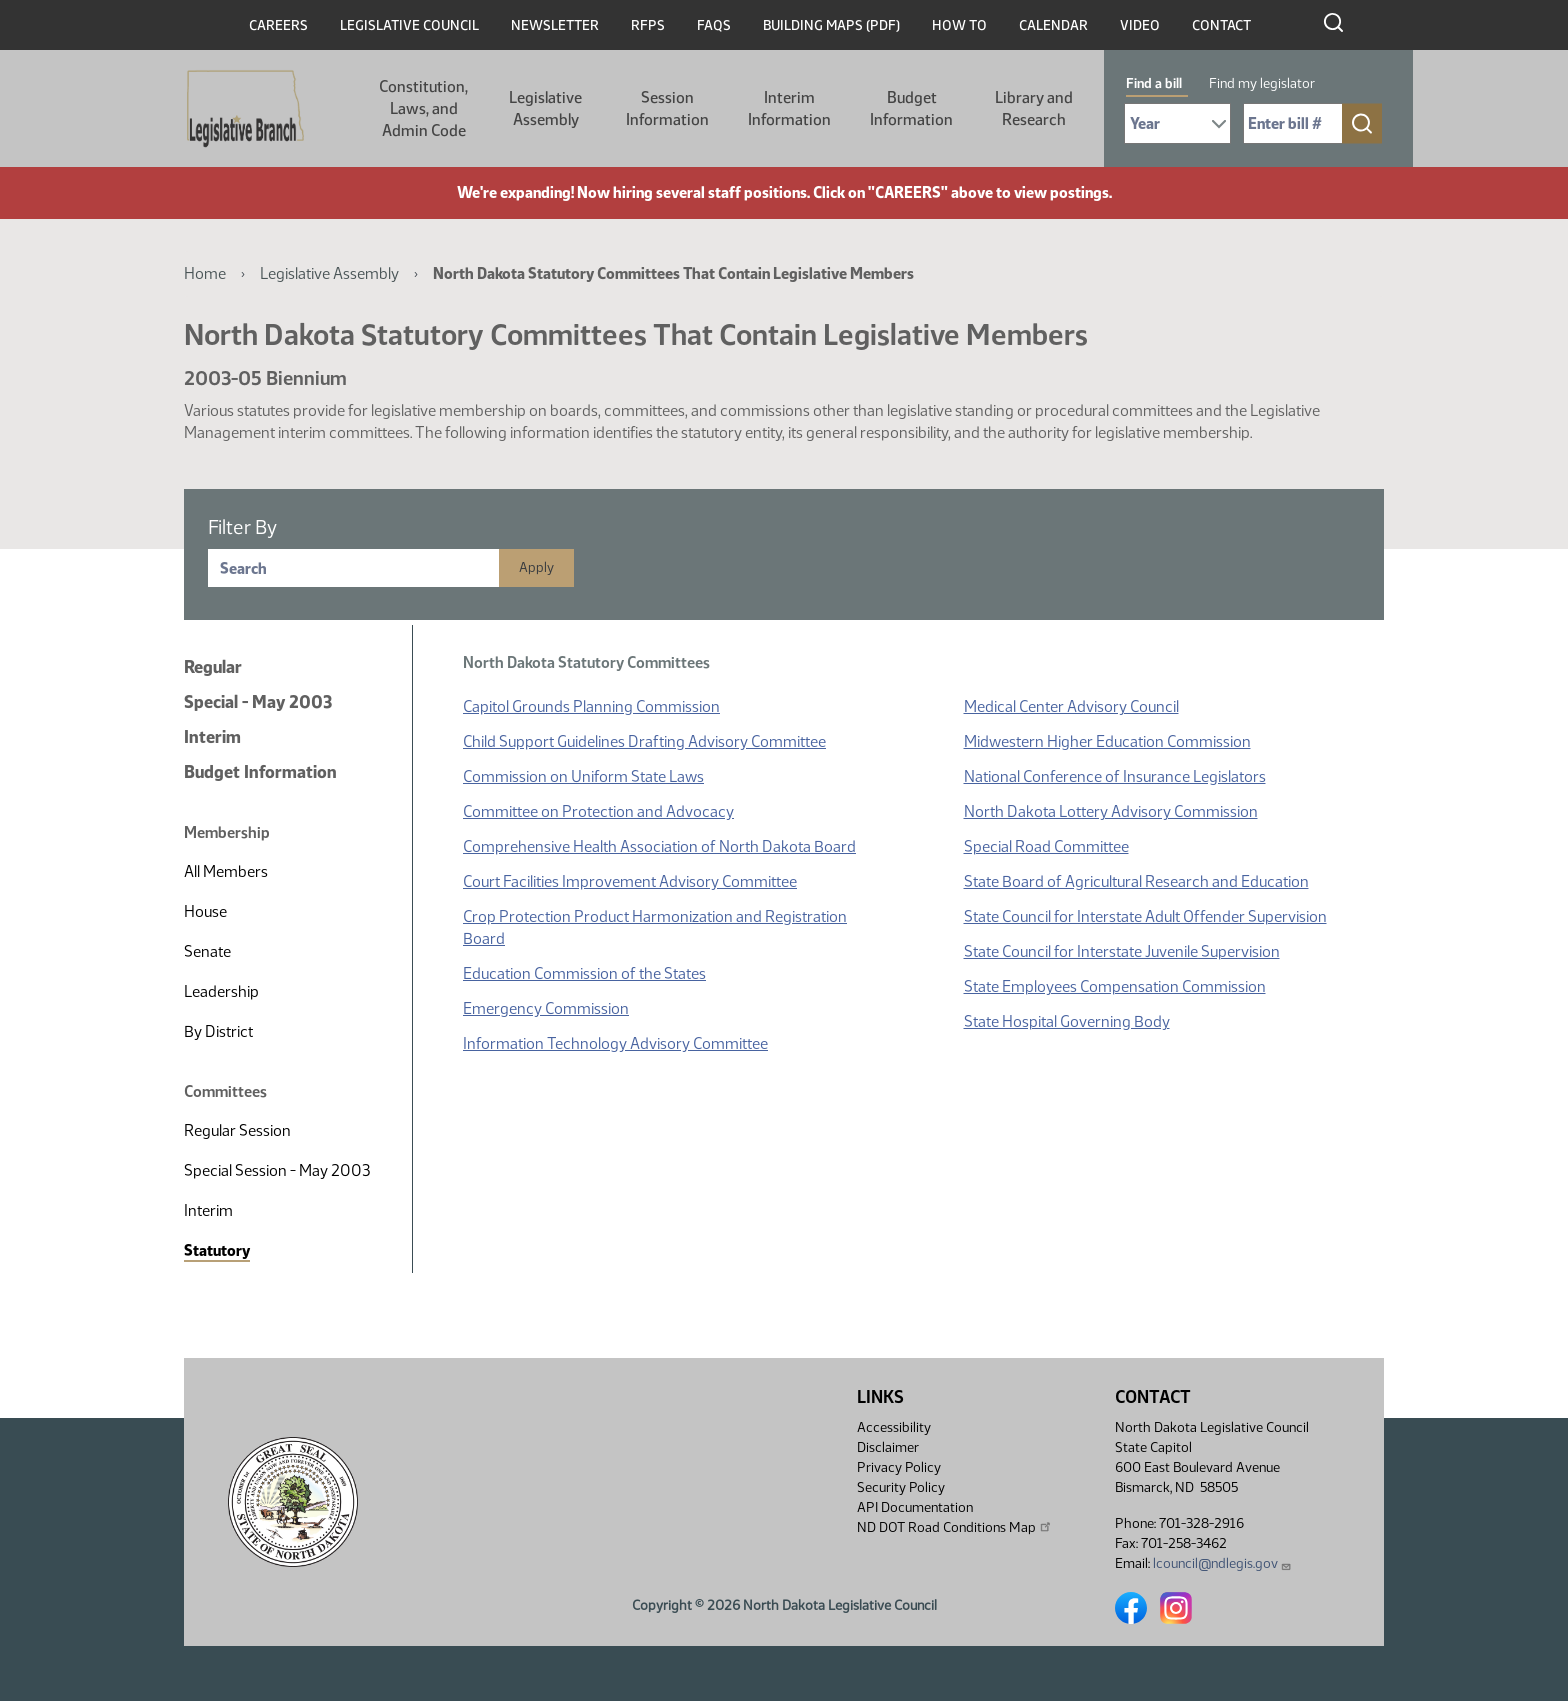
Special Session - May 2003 (277, 1170)
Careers (278, 25)
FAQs (714, 25)
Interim (212, 737)
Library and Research (1034, 108)
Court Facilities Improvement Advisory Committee (630, 881)
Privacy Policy (899, 1467)
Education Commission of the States (584, 973)
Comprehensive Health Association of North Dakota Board (659, 846)
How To (959, 25)
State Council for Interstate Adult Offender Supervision (1145, 916)
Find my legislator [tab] (1262, 83)
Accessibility (894, 1427)
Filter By (242, 527)
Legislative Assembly (545, 108)
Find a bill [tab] (1154, 83)
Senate (207, 951)
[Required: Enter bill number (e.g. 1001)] (1293, 123)
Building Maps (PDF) (831, 25)
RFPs (648, 25)
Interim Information (789, 108)
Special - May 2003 (258, 702)
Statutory (217, 1250)
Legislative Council (409, 25)
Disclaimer (888, 1447)
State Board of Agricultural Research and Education (1136, 881)
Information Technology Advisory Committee (615, 1043)
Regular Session (237, 1130)
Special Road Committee (1046, 846)
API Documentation (915, 1507)
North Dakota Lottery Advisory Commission (1111, 811)
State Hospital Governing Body (1067, 1021)
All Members (226, 871)
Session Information (667, 108)
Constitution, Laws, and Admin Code (423, 108)
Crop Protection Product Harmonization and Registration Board (655, 927)
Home (205, 273)
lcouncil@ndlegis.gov (1222, 1563)
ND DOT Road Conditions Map (955, 1527)
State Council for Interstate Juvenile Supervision (1122, 951)
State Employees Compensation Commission (1115, 986)
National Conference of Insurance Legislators (1115, 776)
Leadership (221, 991)
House (205, 911)
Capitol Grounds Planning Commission (591, 706)
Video (1140, 25)
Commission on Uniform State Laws (583, 776)
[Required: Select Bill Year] (1177, 123)
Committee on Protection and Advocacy (598, 811)
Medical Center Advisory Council (1071, 706)
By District (218, 1031)
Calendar (1053, 25)
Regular (213, 667)
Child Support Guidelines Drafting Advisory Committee (644, 741)
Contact (1221, 25)
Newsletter (555, 25)
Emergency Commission (546, 1008)
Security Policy (901, 1487)
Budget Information (911, 108)
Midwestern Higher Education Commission (1107, 741)
